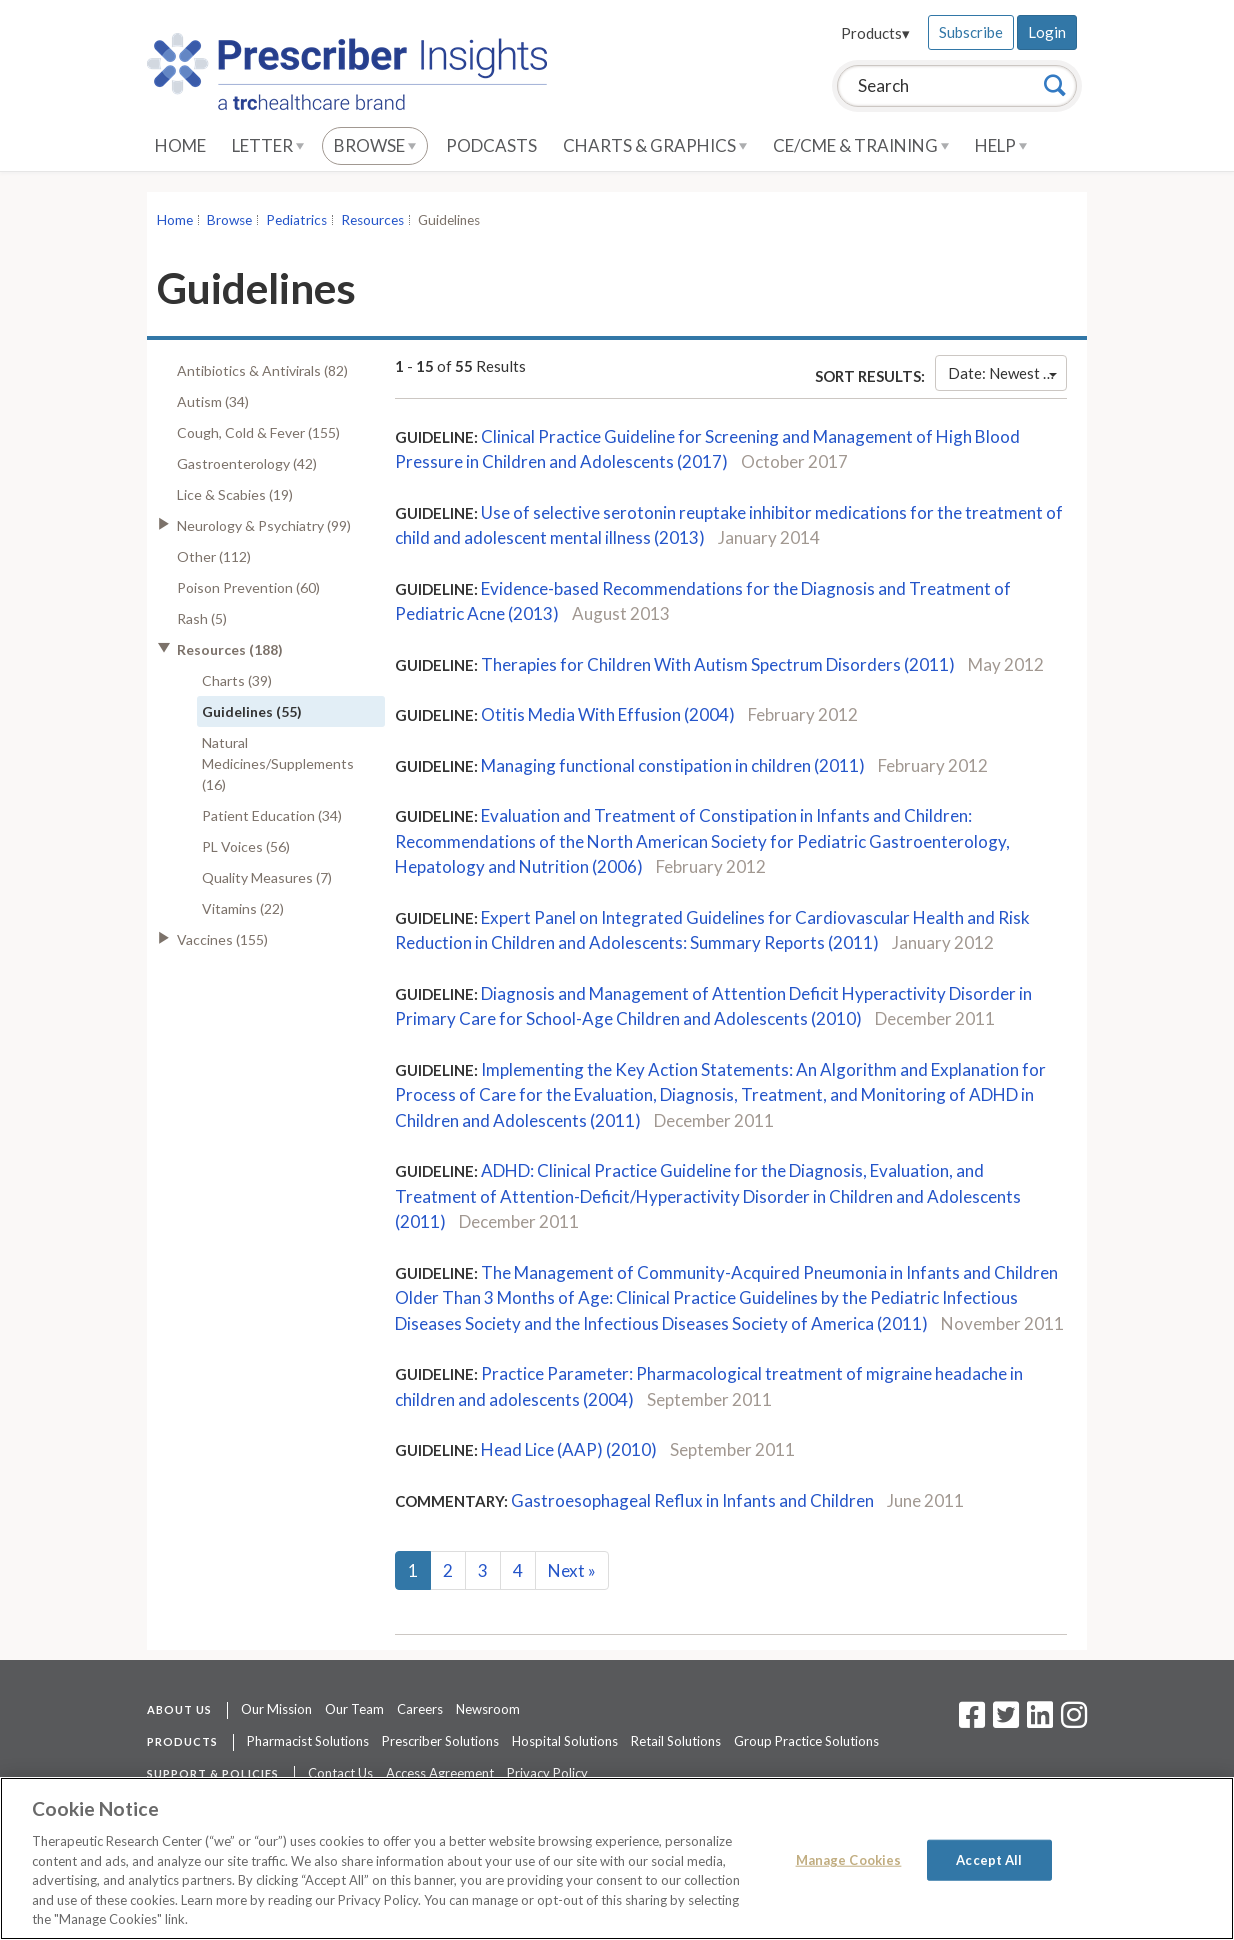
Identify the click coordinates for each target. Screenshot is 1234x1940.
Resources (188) (230, 649)
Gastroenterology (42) (247, 463)
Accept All (989, 1859)
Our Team (354, 1709)
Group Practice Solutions (806, 1741)
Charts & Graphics (655, 145)
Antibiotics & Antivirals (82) (262, 370)
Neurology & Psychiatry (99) (264, 525)
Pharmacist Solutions (308, 1741)
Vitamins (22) (243, 908)
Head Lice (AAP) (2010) (569, 1449)
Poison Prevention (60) (248, 587)
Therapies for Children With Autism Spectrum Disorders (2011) (718, 664)
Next (572, 1570)
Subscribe (971, 32)
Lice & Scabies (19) (235, 494)
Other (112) (214, 556)
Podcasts (491, 145)
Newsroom (488, 1709)
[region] (617, 1858)
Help (1001, 145)
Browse (375, 145)
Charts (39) (237, 680)
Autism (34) (213, 401)
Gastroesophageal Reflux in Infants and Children (692, 1500)
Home (180, 145)
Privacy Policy (547, 1773)
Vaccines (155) (222, 939)
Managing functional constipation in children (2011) (673, 765)
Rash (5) (202, 618)
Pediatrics (296, 220)
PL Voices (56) (246, 846)
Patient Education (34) (272, 815)
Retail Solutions (676, 1741)
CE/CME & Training (861, 145)
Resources (372, 220)
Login (1047, 32)
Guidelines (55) (252, 711)
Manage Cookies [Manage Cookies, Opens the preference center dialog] (849, 1859)
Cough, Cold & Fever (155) (258, 432)
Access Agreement (440, 1773)
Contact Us (340, 1773)
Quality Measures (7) (267, 877)
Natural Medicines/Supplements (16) (278, 763)
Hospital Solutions (565, 1741)
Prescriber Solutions (440, 1741)
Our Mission (276, 1709)
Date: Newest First (1007, 373)
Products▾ (875, 33)
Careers (420, 1709)
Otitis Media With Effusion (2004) (608, 714)
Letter (268, 145)
